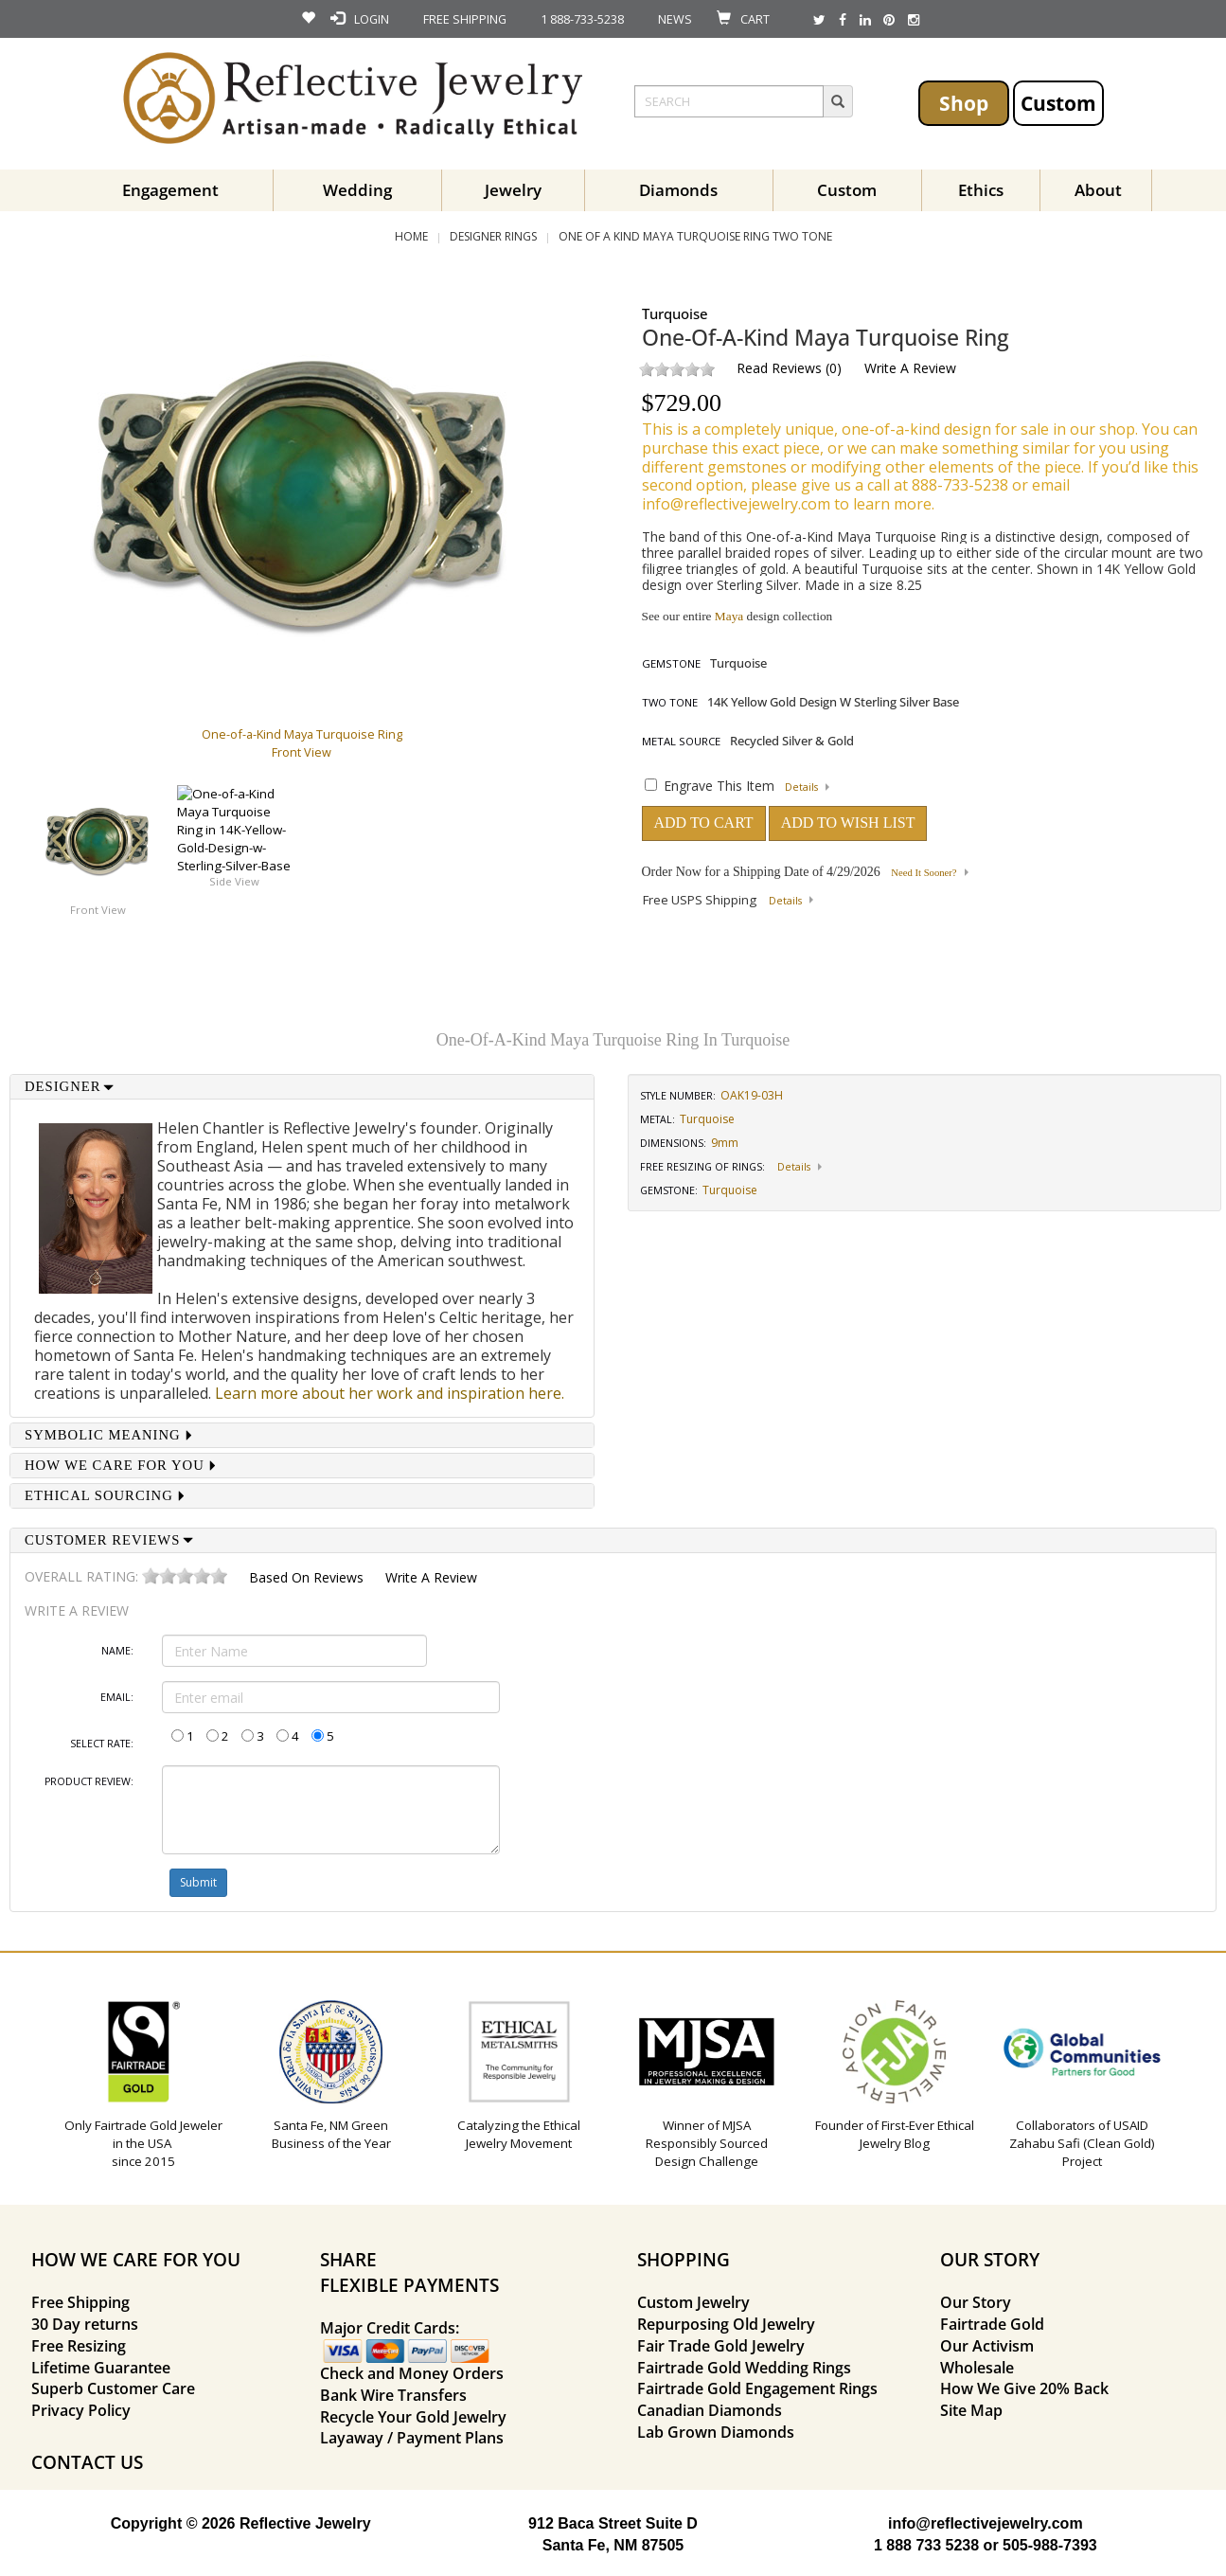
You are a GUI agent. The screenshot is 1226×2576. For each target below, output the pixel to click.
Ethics (981, 190)
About (1098, 190)
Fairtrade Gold (992, 2324)
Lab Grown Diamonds (715, 2432)
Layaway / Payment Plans (412, 2437)
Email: (116, 1697)
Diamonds (678, 190)
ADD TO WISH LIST (848, 822)
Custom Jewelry (693, 2302)
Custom (1058, 102)
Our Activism (987, 2345)
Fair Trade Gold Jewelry (721, 2345)
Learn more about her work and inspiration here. (389, 1393)
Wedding (357, 190)
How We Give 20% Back (1024, 2388)
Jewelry (513, 190)
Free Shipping (80, 2302)
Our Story (975, 2302)
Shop (963, 102)
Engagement (170, 190)
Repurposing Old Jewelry (726, 2324)
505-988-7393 (1050, 2545)
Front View (98, 910)
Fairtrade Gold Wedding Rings (744, 2367)
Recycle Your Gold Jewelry (413, 2416)
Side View (234, 881)
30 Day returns (84, 2324)
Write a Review (910, 368)
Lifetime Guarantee (100, 2367)
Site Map (971, 2410)
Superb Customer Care (113, 2388)
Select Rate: (101, 1743)
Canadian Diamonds (709, 2410)
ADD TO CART (704, 822)
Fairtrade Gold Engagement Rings (757, 2388)
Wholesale (977, 2367)
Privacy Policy (81, 2410)
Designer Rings (493, 236)
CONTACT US (87, 2462)
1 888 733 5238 (926, 2545)
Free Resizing (78, 2345)
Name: (117, 1650)
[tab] (302, 1087)
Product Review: (88, 1781)
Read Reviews (779, 368)
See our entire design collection (737, 616)
